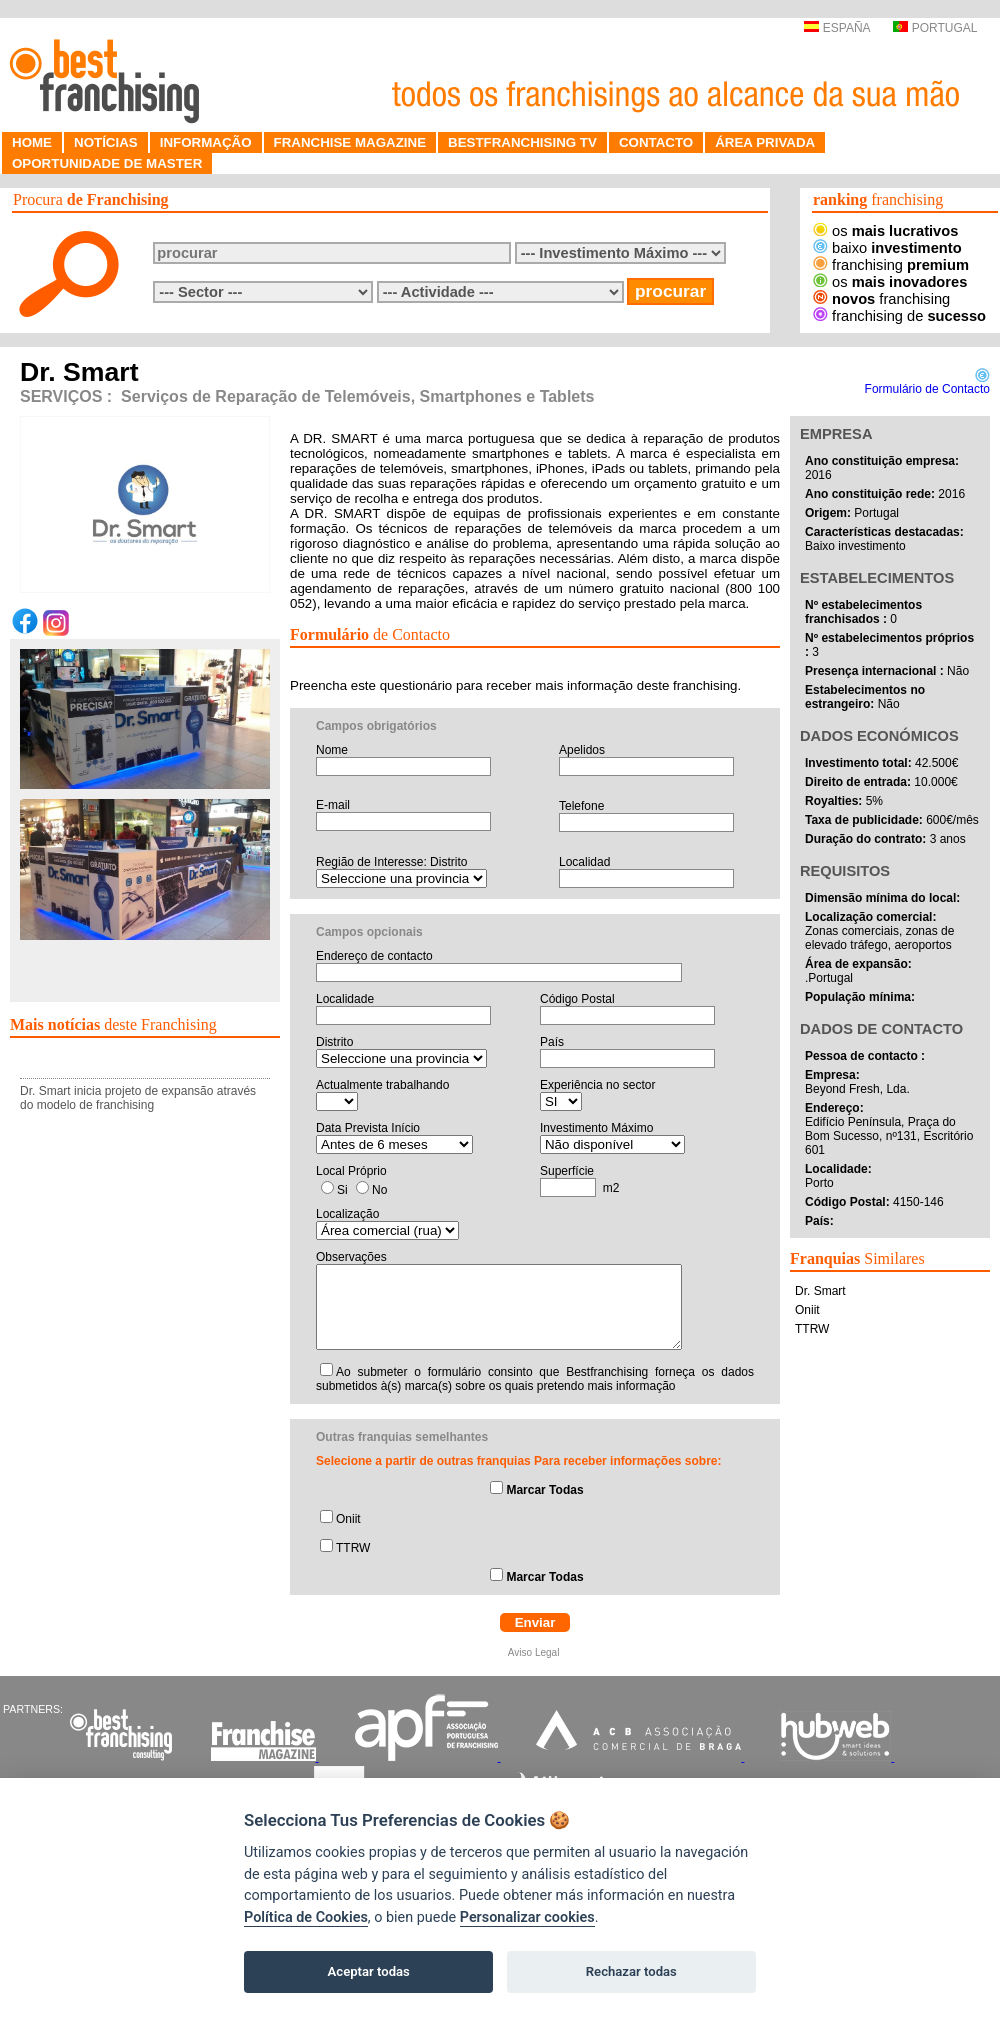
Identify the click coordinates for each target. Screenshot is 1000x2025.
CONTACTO (656, 142)
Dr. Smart (820, 1291)
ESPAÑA (836, 28)
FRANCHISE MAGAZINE (350, 142)
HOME (32, 142)
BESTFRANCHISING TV (522, 142)
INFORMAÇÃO (206, 142)
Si (342, 1190)
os (885, 231)
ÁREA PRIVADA (765, 142)
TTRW (353, 1548)
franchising (891, 265)
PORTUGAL (935, 28)
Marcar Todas (544, 1490)
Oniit (348, 1519)
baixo (887, 248)
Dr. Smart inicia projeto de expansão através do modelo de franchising (138, 1098)
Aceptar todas (369, 1971)
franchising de (899, 316)
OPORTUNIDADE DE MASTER (107, 163)
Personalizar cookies (527, 1917)
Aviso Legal (535, 1652)
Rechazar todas (631, 1971)
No (379, 1190)
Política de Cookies (306, 1917)
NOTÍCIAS (106, 142)
